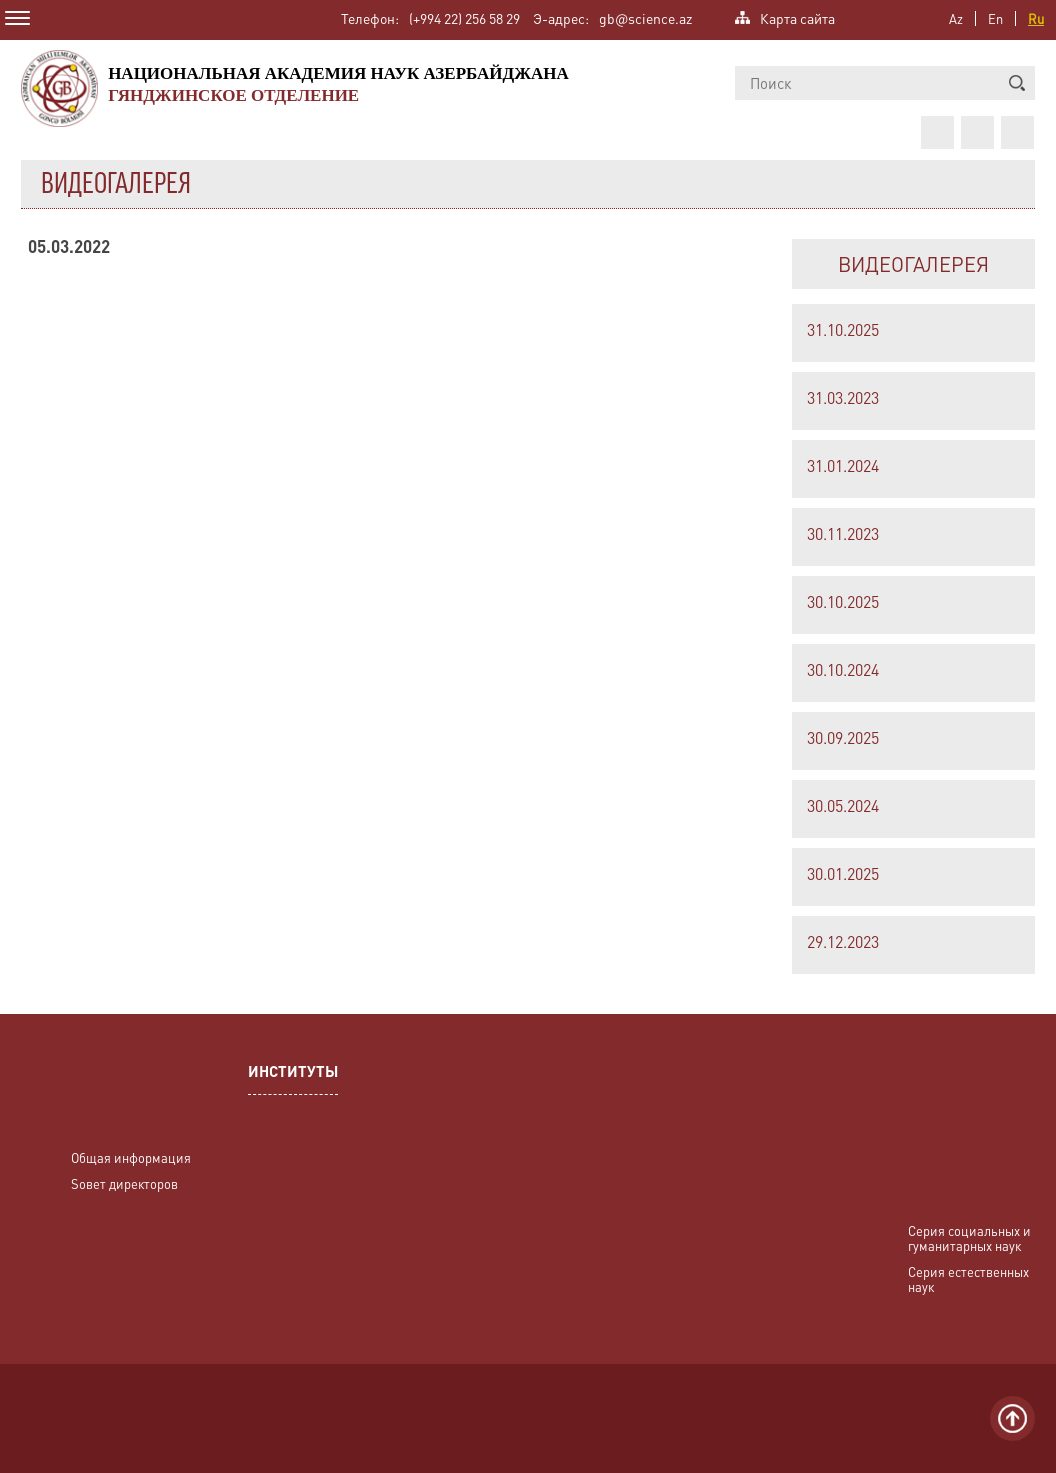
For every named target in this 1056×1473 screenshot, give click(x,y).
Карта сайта (797, 16)
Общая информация (131, 1157)
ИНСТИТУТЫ (293, 1073)
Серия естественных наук (968, 1279)
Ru (1036, 18)
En (995, 18)
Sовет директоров (124, 1183)
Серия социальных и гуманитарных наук (969, 1238)
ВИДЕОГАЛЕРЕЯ (913, 264)
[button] (1017, 83)
